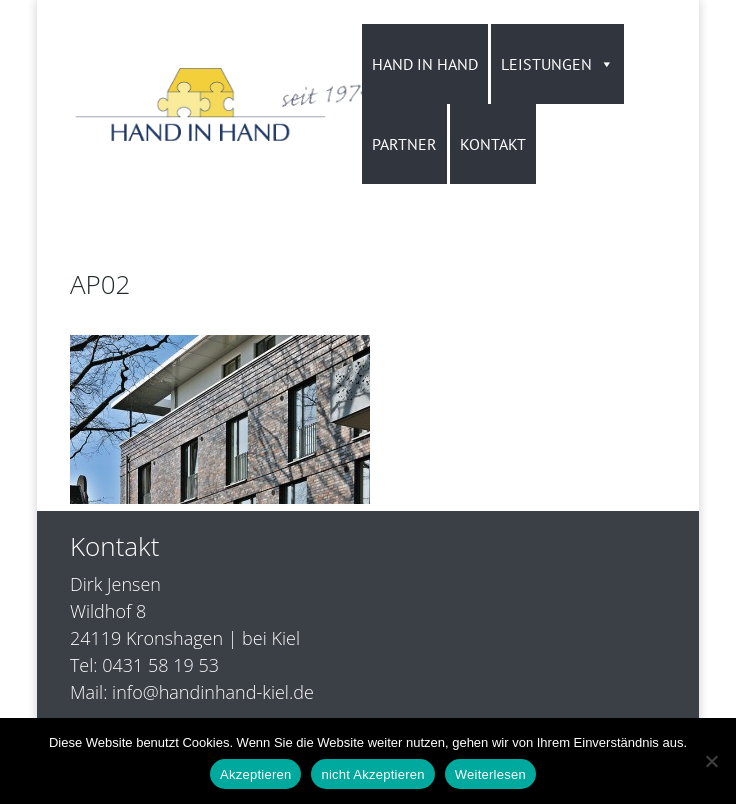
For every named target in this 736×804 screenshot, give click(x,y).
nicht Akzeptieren (372, 774)
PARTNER (404, 144)
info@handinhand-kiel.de (213, 692)
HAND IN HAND (425, 64)
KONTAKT (493, 144)
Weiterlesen (490, 774)
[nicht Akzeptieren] (711, 761)
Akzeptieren (255, 774)
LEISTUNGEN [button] (557, 64)
